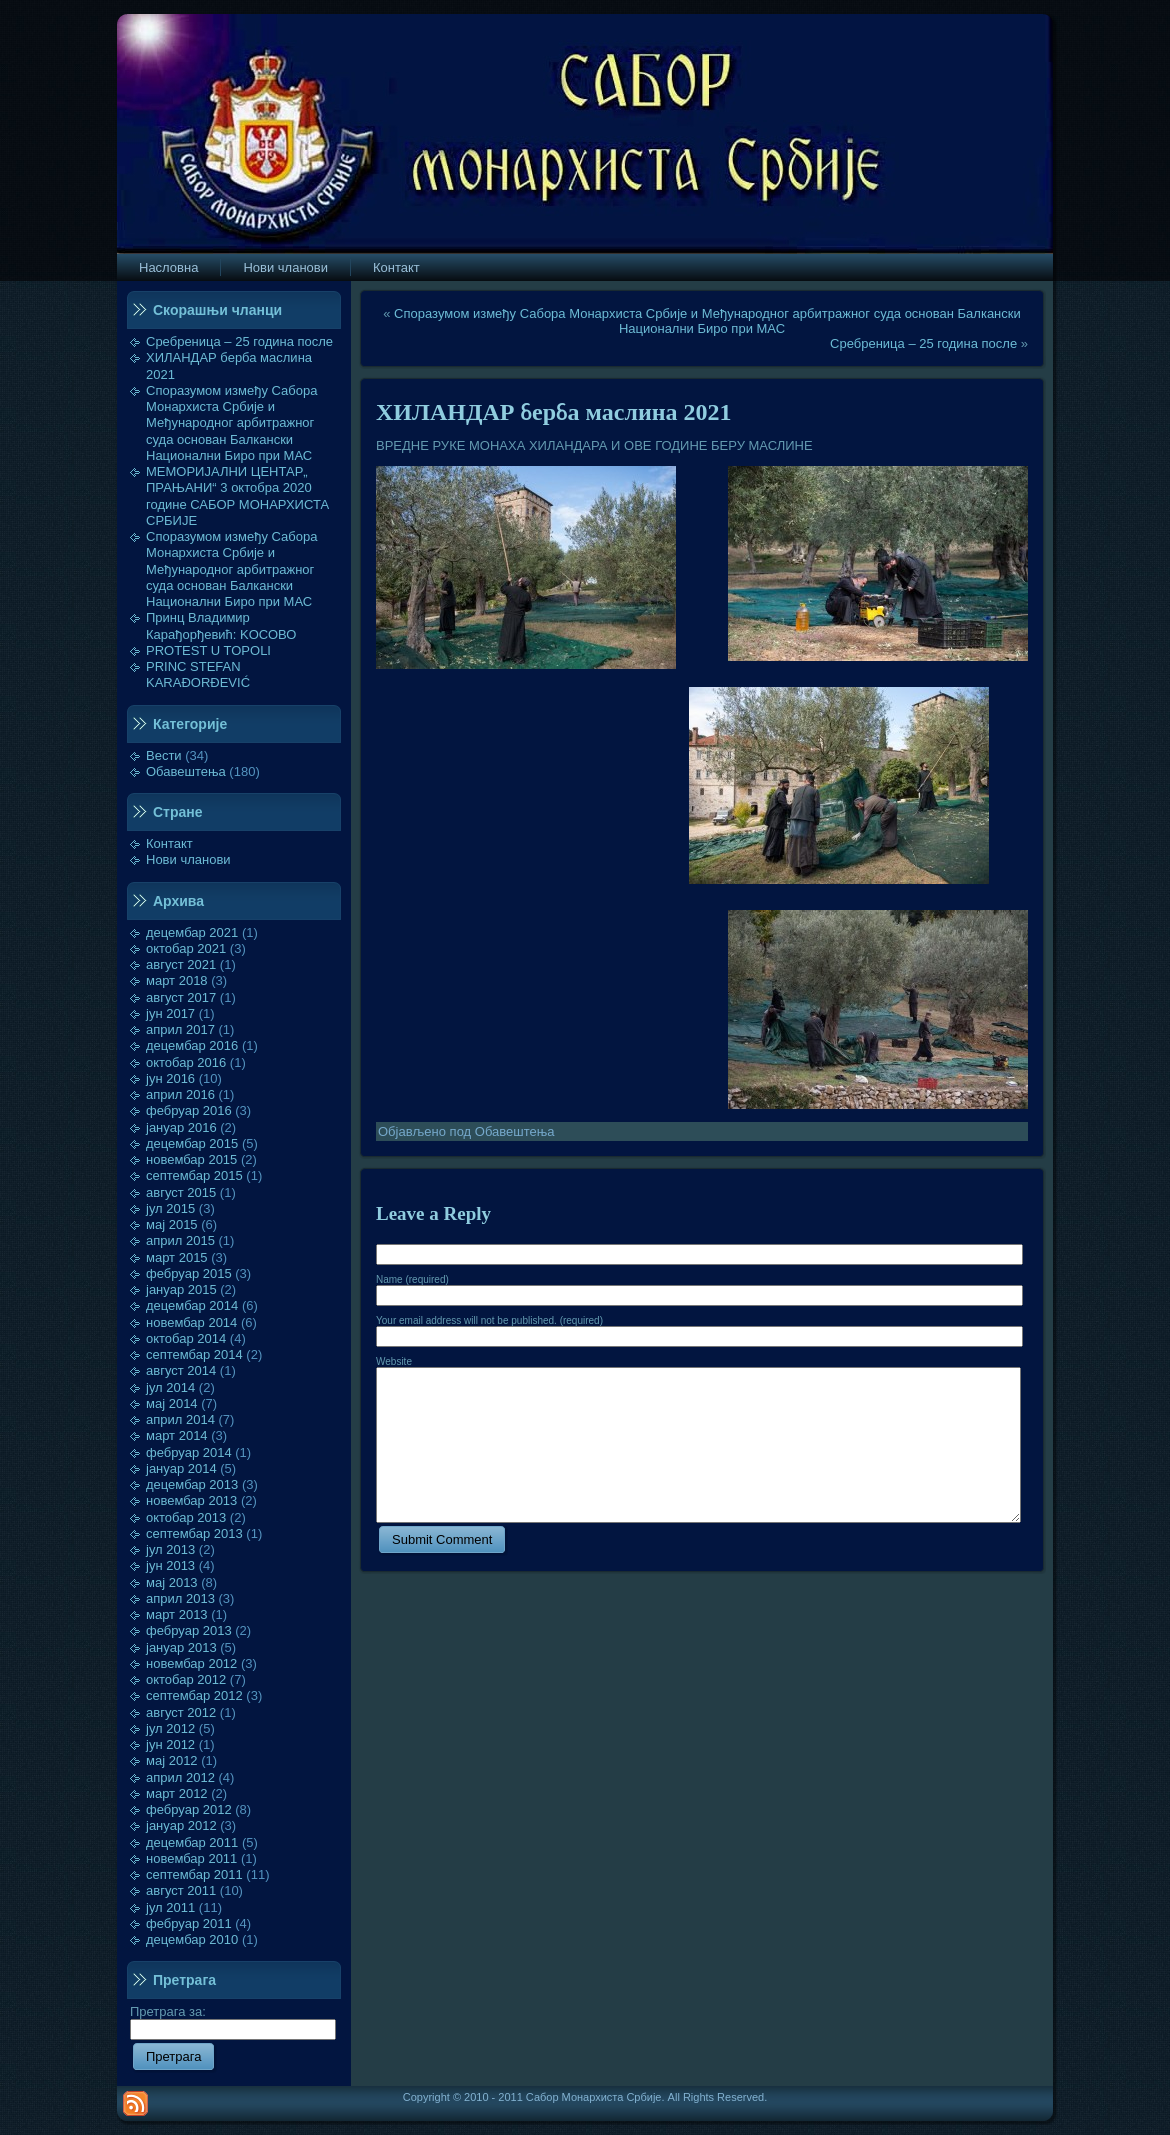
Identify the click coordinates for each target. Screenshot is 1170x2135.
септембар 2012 (194, 1695)
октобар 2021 (186, 948)
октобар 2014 (186, 1338)
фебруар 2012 (189, 1809)
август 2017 (181, 997)
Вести (164, 755)
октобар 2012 (186, 1679)
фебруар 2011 (189, 1923)
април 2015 (180, 1240)
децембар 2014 (192, 1305)
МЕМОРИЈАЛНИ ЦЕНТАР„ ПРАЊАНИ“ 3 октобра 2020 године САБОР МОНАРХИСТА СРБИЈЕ (237, 496)
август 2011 (181, 1890)
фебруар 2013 (189, 1630)
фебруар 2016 (189, 1110)
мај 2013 (172, 1582)
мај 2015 (172, 1224)
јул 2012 (170, 1728)
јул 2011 (170, 1907)
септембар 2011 (194, 1874)
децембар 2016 (192, 1045)
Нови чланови (188, 859)
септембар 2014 (194, 1354)
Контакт (169, 843)
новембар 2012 (191, 1663)
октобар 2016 (186, 1062)
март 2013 (177, 1614)
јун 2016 (170, 1078)
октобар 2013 (186, 1517)
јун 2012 (170, 1744)
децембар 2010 (192, 1939)
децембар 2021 (192, 932)
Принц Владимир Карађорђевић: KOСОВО (221, 625)
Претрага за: (233, 2020)
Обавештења (186, 771)
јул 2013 (170, 1549)
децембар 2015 (192, 1143)
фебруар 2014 (189, 1452)
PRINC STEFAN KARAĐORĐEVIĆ (198, 674)
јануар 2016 (181, 1127)
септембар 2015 (194, 1175)
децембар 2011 (192, 1842)
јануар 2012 (181, 1825)
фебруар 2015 (189, 1273)
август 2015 (181, 1192)
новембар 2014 (191, 1322)
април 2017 (180, 1029)
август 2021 (181, 964)
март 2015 (177, 1257)
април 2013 (180, 1598)
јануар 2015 (181, 1289)
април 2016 (180, 1094)
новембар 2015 (191, 1159)
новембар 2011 (191, 1858)
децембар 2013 (192, 1484)
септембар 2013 (194, 1533)
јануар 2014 (181, 1468)
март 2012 (177, 1793)
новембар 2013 (191, 1500)
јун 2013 (170, 1565)
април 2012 (180, 1777)
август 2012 (181, 1712)
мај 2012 (172, 1760)
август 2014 (181, 1370)
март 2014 (177, 1435)
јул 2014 (170, 1387)
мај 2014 (172, 1403)
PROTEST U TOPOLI (208, 650)
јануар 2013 (181, 1647)
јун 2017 (170, 1013)
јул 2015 (170, 1208)
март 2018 (177, 980)
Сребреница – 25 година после (239, 341)
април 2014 (180, 1419)
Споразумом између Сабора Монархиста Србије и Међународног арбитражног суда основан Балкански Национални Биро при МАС (232, 423)
